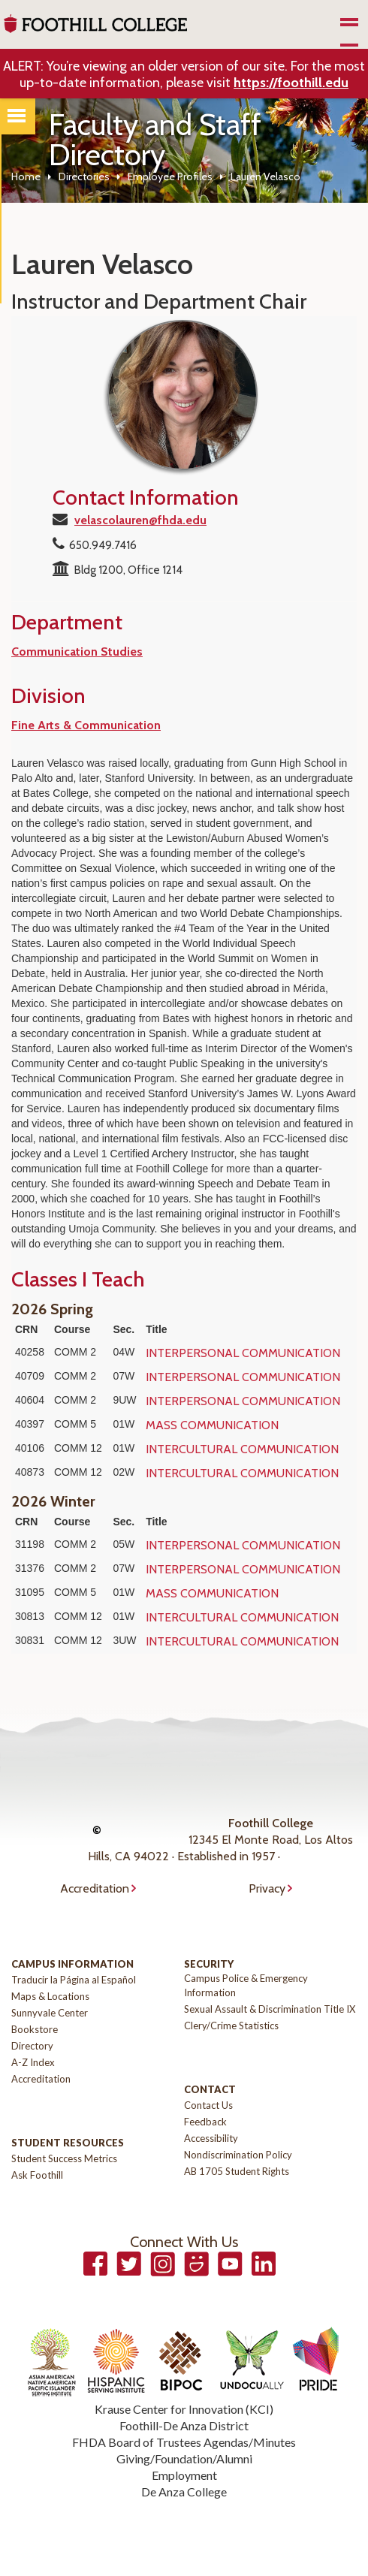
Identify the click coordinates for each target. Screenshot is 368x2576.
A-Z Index (33, 2062)
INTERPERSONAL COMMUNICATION (243, 1353)
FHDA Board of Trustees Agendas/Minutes (184, 2442)
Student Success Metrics (64, 2158)
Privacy (267, 1888)
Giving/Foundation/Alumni (184, 2458)
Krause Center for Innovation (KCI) (184, 2409)
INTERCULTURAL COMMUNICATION (242, 1449)
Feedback (205, 2122)
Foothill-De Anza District (184, 2425)
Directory (32, 2046)
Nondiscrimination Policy (238, 2155)
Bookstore (34, 2029)
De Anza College (184, 2491)
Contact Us (208, 2105)
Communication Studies (77, 651)
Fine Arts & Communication (86, 725)
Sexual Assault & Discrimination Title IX (269, 2009)
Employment (184, 2475)
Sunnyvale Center (49, 2013)
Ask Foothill (37, 2175)
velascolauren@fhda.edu (140, 520)
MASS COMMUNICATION (212, 1425)
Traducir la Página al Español (73, 1980)
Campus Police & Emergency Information (246, 1985)
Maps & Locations (50, 1996)
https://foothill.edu (291, 82)
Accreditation (94, 1888)
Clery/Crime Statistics (231, 2025)
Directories (84, 176)
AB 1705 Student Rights (236, 2171)
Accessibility (211, 2138)
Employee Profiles (170, 176)
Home (26, 176)
